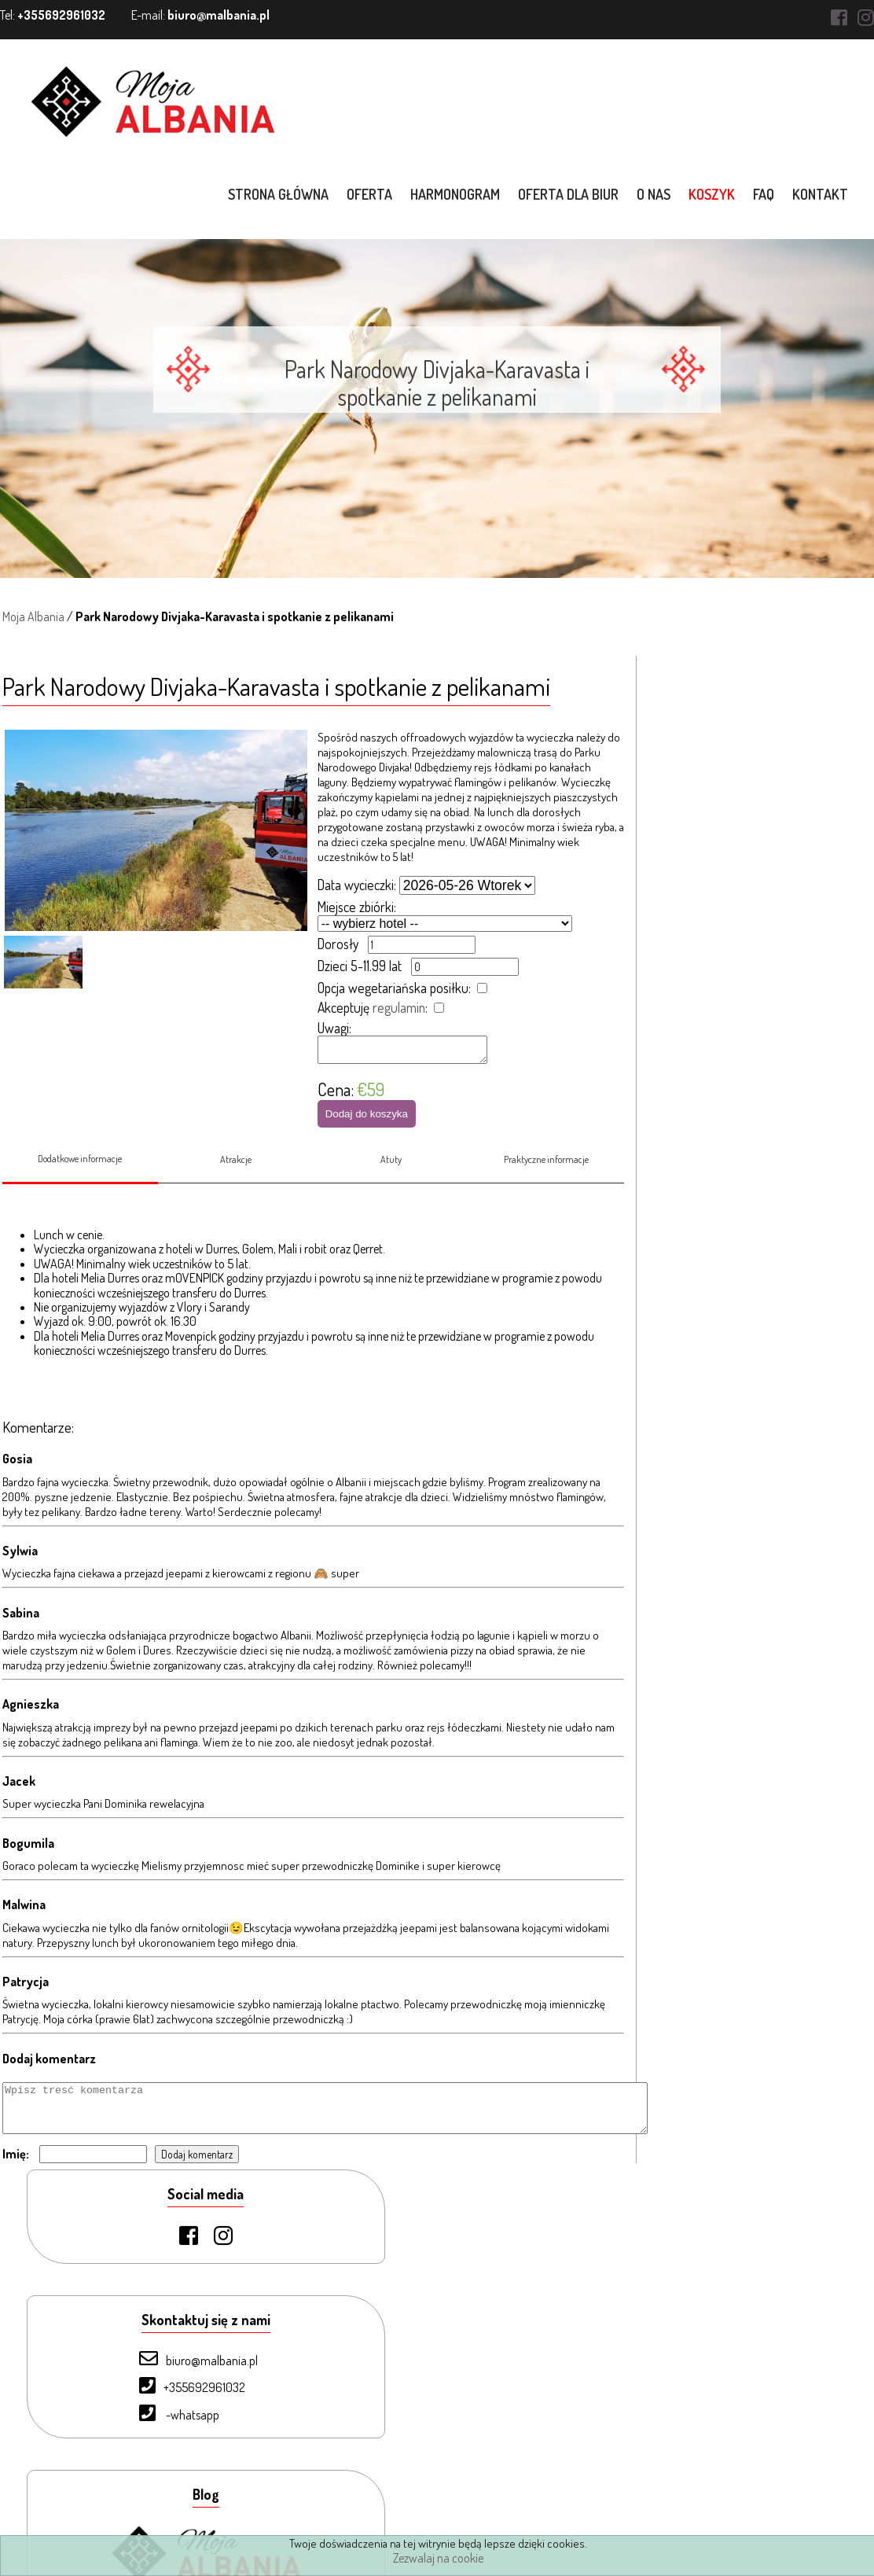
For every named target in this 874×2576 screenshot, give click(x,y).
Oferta (372, 194)
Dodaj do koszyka (366, 1118)
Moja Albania (31, 616)
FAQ (766, 194)
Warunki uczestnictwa (124, 2515)
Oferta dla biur (570, 194)
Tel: (52, 15)
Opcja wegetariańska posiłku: (393, 987)
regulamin (398, 1007)
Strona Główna (108, 2305)
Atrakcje (234, 1172)
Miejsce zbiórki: (356, 906)
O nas (656, 194)
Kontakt (822, 194)
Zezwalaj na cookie (438, 2558)
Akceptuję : (372, 1007)
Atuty (391, 1172)
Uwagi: (334, 1027)
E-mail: (200, 15)
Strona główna (280, 194)
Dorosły (337, 943)
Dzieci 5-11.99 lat (359, 965)
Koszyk (714, 194)
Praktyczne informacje (547, 1172)
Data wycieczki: (356, 884)
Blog (81, 2488)
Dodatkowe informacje (78, 1172)
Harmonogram (457, 194)
